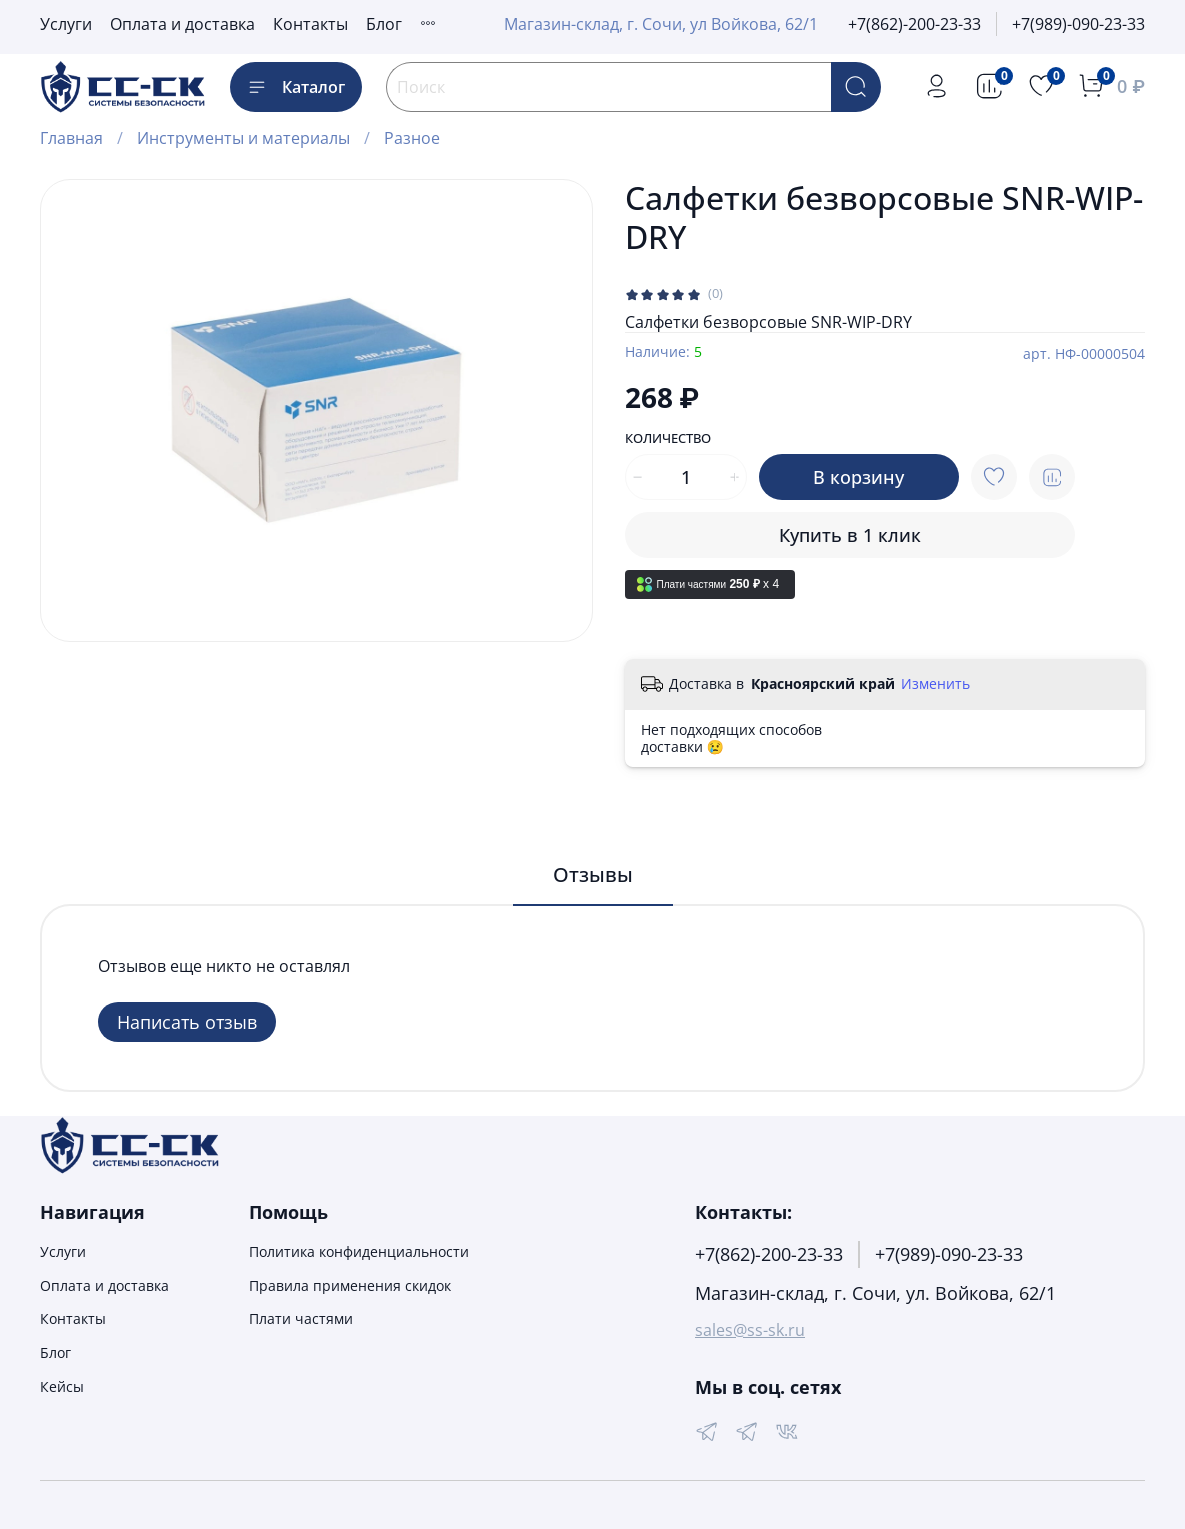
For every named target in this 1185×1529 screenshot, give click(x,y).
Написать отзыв (187, 1022)
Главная (71, 138)
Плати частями (301, 1318)
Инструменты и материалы (243, 138)
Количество (668, 439)
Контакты (310, 24)
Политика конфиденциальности (359, 1251)
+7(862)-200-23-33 (914, 24)
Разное (412, 138)
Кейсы (62, 1386)
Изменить (935, 684)
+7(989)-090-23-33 (1078, 24)
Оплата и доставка (182, 24)
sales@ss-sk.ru (750, 1330)
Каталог (296, 87)
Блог (384, 24)
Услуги (66, 24)
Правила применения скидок (350, 1285)
